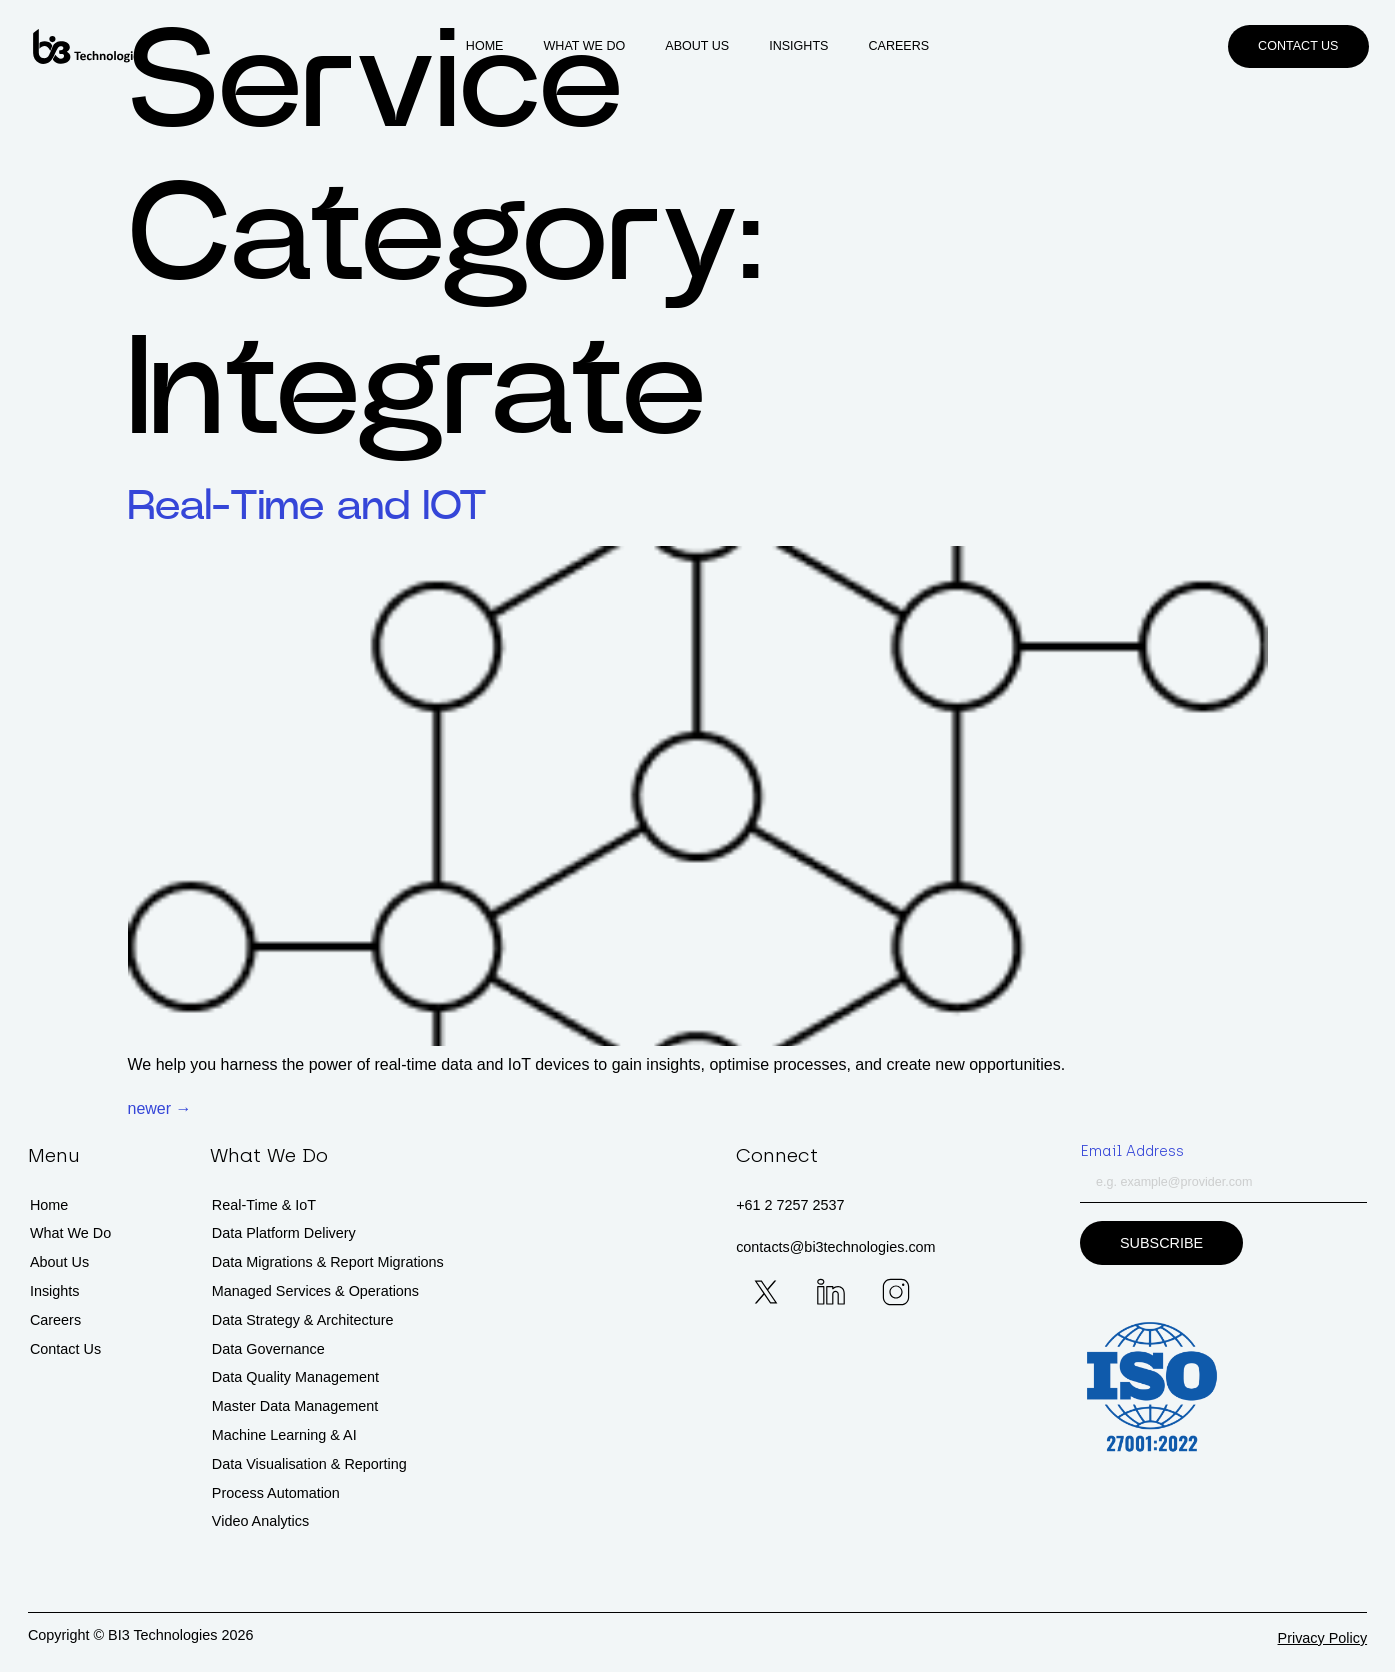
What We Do (585, 46)
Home (485, 46)
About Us (697, 46)
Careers (898, 46)
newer (160, 1108)
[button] (1298, 46)
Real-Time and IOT (307, 506)
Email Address (1132, 1151)
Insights (798, 46)
